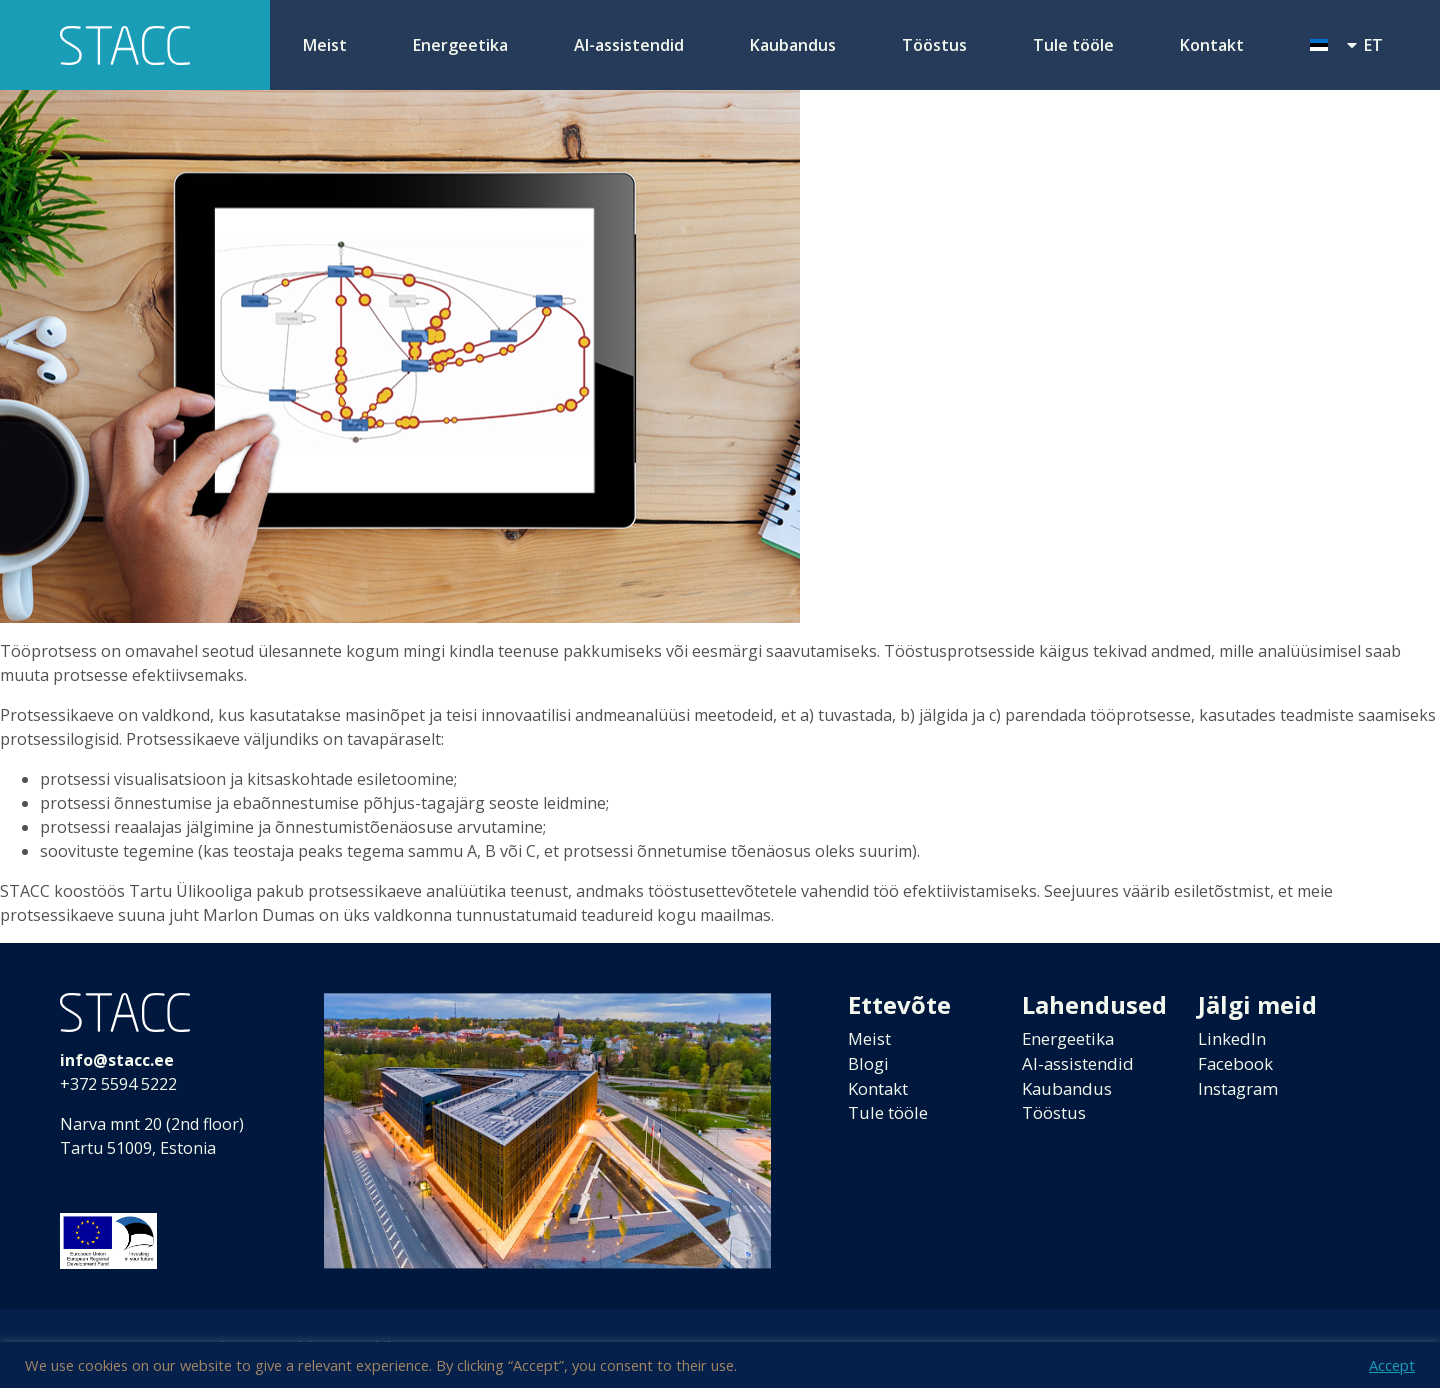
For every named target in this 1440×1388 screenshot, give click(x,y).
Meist (325, 45)
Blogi (870, 1066)
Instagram (1242, 1092)
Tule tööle (1073, 45)
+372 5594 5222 (118, 1084)
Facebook (1239, 1066)
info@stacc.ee (117, 1060)
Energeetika (460, 45)
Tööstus (934, 45)
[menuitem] (1346, 45)
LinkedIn (1234, 1040)
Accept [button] (1392, 1365)
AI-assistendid (629, 45)
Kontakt (1212, 45)
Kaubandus (793, 45)
